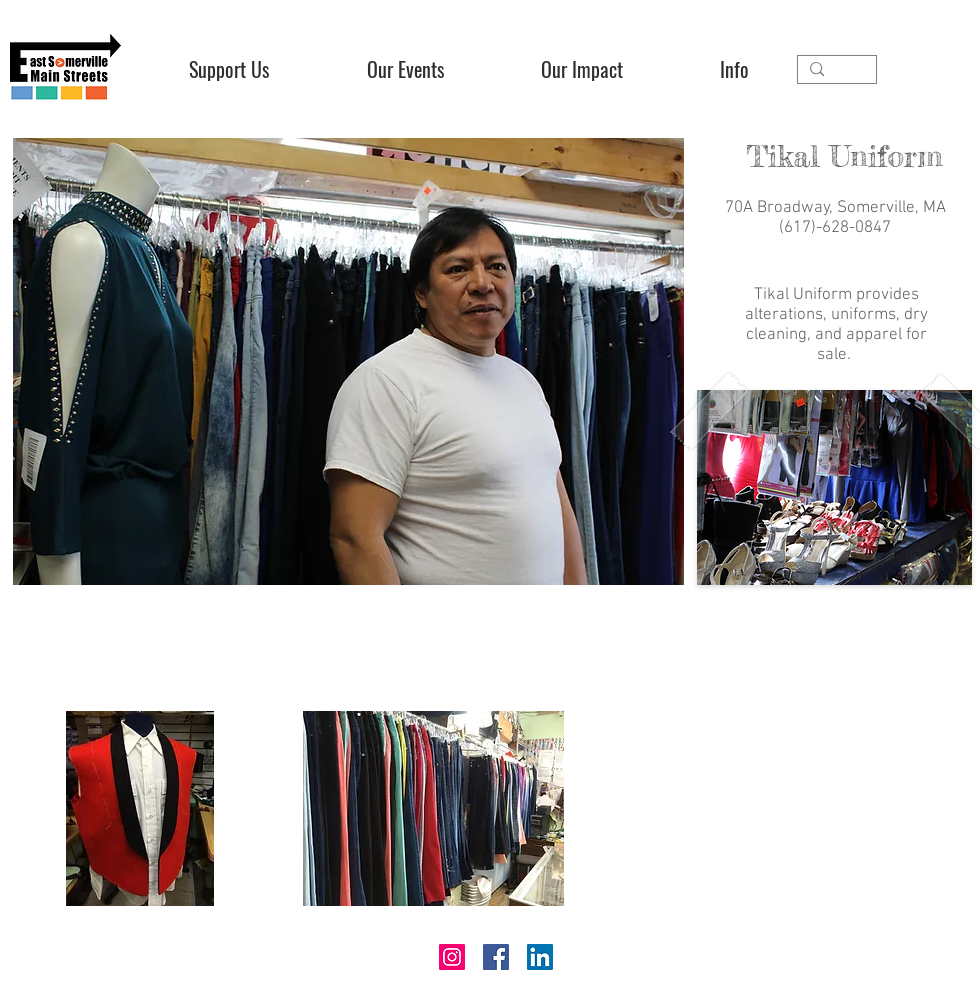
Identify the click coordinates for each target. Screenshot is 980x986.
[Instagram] (452, 957)
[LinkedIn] (540, 957)
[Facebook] (496, 957)
